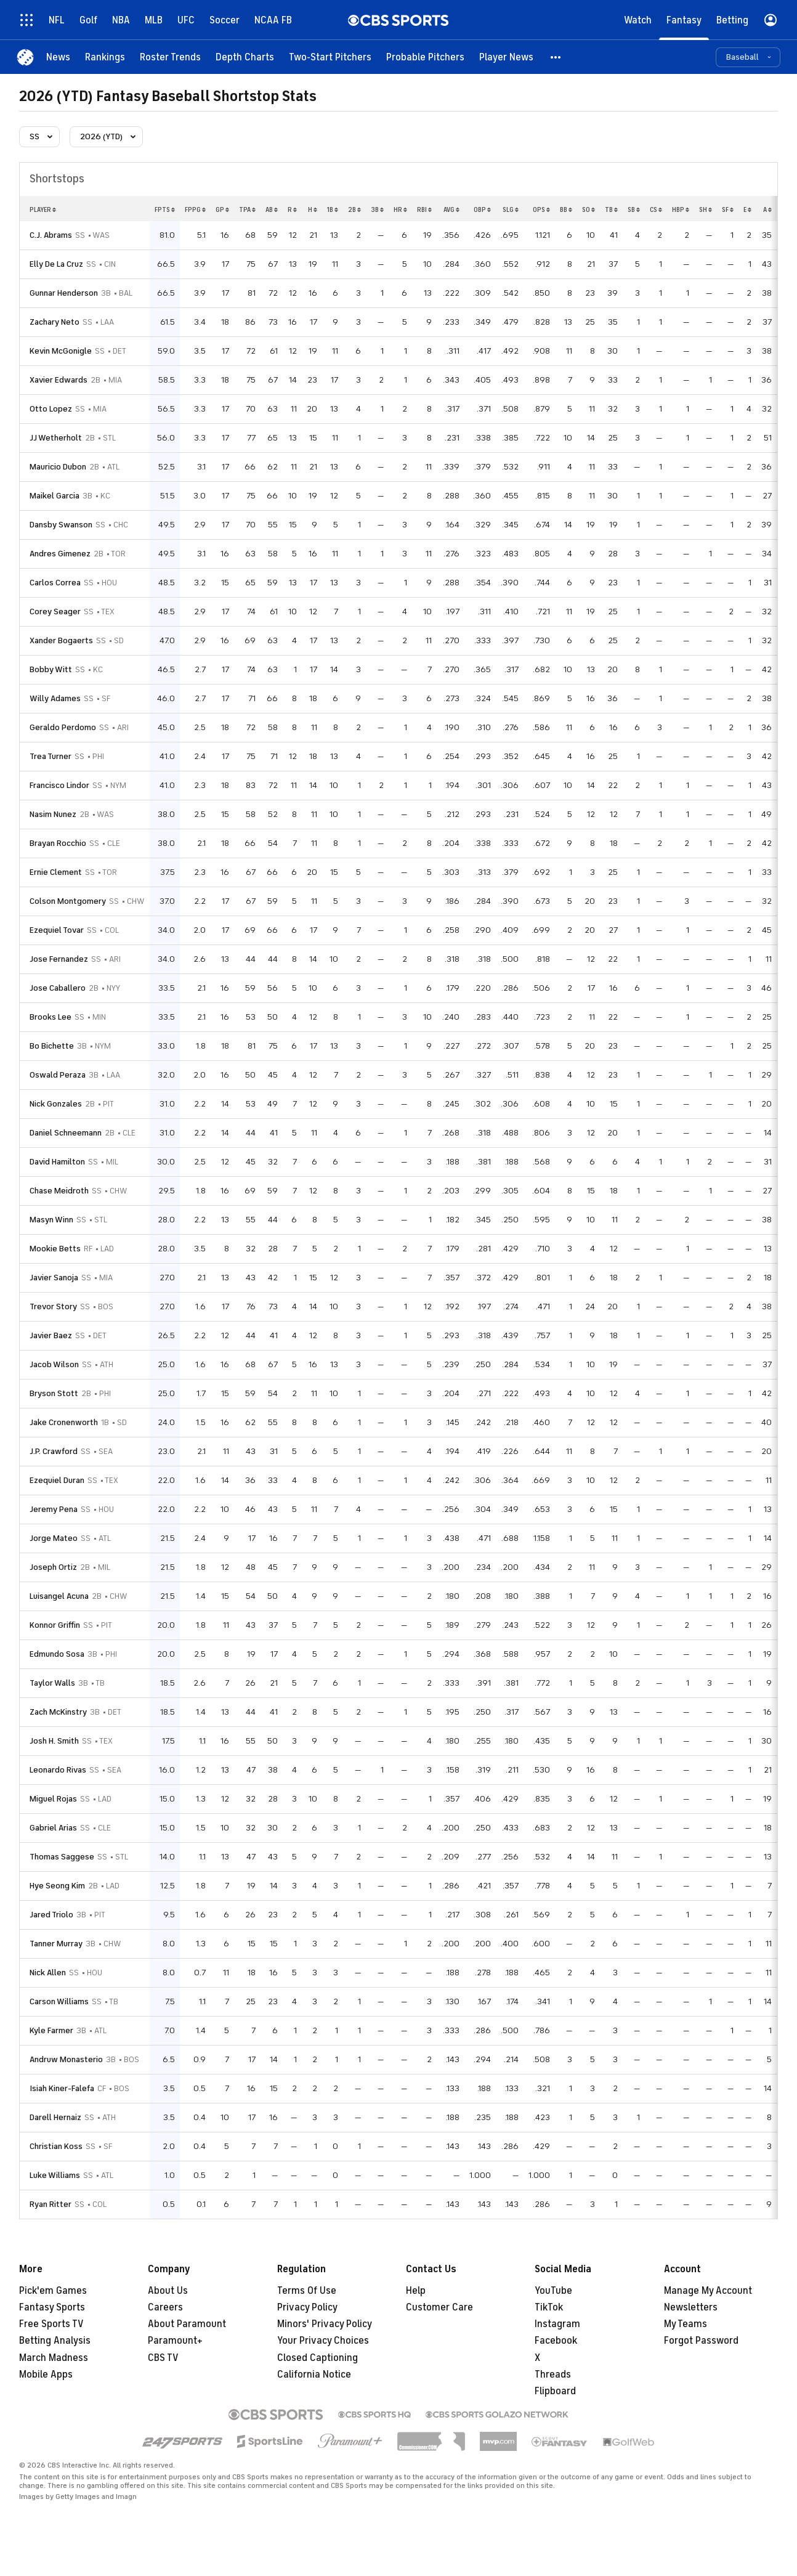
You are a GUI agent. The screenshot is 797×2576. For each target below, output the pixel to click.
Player (43, 209)
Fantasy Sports (52, 2307)
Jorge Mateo (54, 1538)
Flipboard (555, 2391)
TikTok (549, 2307)
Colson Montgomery (68, 901)
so (588, 209)
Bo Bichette (52, 1046)
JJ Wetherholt (56, 438)
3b (377, 209)
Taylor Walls (52, 1683)
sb (634, 209)
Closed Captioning (317, 2358)
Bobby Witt (51, 669)
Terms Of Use (306, 2291)
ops (541, 209)
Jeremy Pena (54, 1509)
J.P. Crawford (54, 1451)
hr (400, 209)
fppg (195, 209)
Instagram (557, 2324)
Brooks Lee (50, 1017)
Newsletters (691, 2307)
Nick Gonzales (56, 1104)
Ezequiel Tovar (57, 930)
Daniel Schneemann (66, 1133)
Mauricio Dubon (58, 466)
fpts (165, 209)
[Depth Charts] (244, 57)
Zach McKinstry (58, 1712)
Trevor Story (53, 1306)
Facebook (556, 2340)
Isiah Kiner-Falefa (62, 2088)
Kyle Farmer (51, 2030)
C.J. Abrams (51, 235)
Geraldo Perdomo (63, 727)
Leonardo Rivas (58, 1770)
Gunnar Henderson (64, 293)
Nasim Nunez (53, 814)
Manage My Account (708, 2291)
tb (611, 209)
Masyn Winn (51, 1219)
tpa (247, 209)
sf (728, 209)
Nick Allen (48, 1972)
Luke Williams (55, 2175)
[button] (556, 57)
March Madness (53, 2358)
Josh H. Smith (54, 1741)
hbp (680, 209)
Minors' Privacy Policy (324, 2324)
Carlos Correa (55, 582)
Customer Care (439, 2307)
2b (354, 209)
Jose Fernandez (59, 959)
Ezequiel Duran (57, 1480)
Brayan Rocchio (58, 843)
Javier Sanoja (54, 1277)
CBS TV (163, 2358)
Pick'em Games (53, 2291)
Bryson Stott (54, 1393)
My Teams (685, 2324)
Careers (165, 2307)
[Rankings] (105, 57)
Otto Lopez (51, 409)
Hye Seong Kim (57, 1885)
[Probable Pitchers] (425, 57)
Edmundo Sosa (57, 1654)
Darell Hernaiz (55, 2117)
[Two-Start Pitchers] (330, 57)
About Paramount (187, 2324)
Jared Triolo (51, 1914)
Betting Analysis (55, 2340)
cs (656, 209)
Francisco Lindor (59, 785)
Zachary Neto (54, 322)
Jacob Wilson (54, 1364)
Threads (553, 2374)
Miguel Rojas (53, 1799)
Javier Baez (51, 1335)
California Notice (314, 2374)
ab (271, 209)
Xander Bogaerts (61, 640)
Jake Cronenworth (64, 1422)
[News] (58, 57)
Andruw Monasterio (66, 2059)
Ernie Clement (56, 872)
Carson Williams (59, 2001)
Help (416, 2291)
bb (566, 209)
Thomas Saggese (62, 1856)
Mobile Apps (46, 2374)
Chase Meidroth (59, 1190)
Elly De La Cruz (56, 264)
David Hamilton (57, 1161)
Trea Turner (50, 756)
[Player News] (506, 57)
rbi (424, 209)
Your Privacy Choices (323, 2340)
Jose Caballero (58, 988)
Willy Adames (55, 698)
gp (222, 209)
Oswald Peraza (58, 1075)
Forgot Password (701, 2340)
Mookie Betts (55, 1248)
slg (511, 209)
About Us (168, 2291)
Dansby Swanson (61, 524)
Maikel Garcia (54, 495)
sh (705, 209)
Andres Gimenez (60, 553)
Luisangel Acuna (59, 1596)
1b (332, 209)
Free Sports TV (51, 2324)
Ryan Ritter (50, 2204)
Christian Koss (56, 2146)
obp (482, 209)
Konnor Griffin (55, 1625)
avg (451, 209)
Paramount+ (175, 2340)
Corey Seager (55, 611)
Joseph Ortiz (53, 1567)
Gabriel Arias (53, 1827)
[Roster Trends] (170, 57)
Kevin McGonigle (61, 351)
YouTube (553, 2291)
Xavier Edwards (58, 380)
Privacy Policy (307, 2307)
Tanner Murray (56, 1943)
